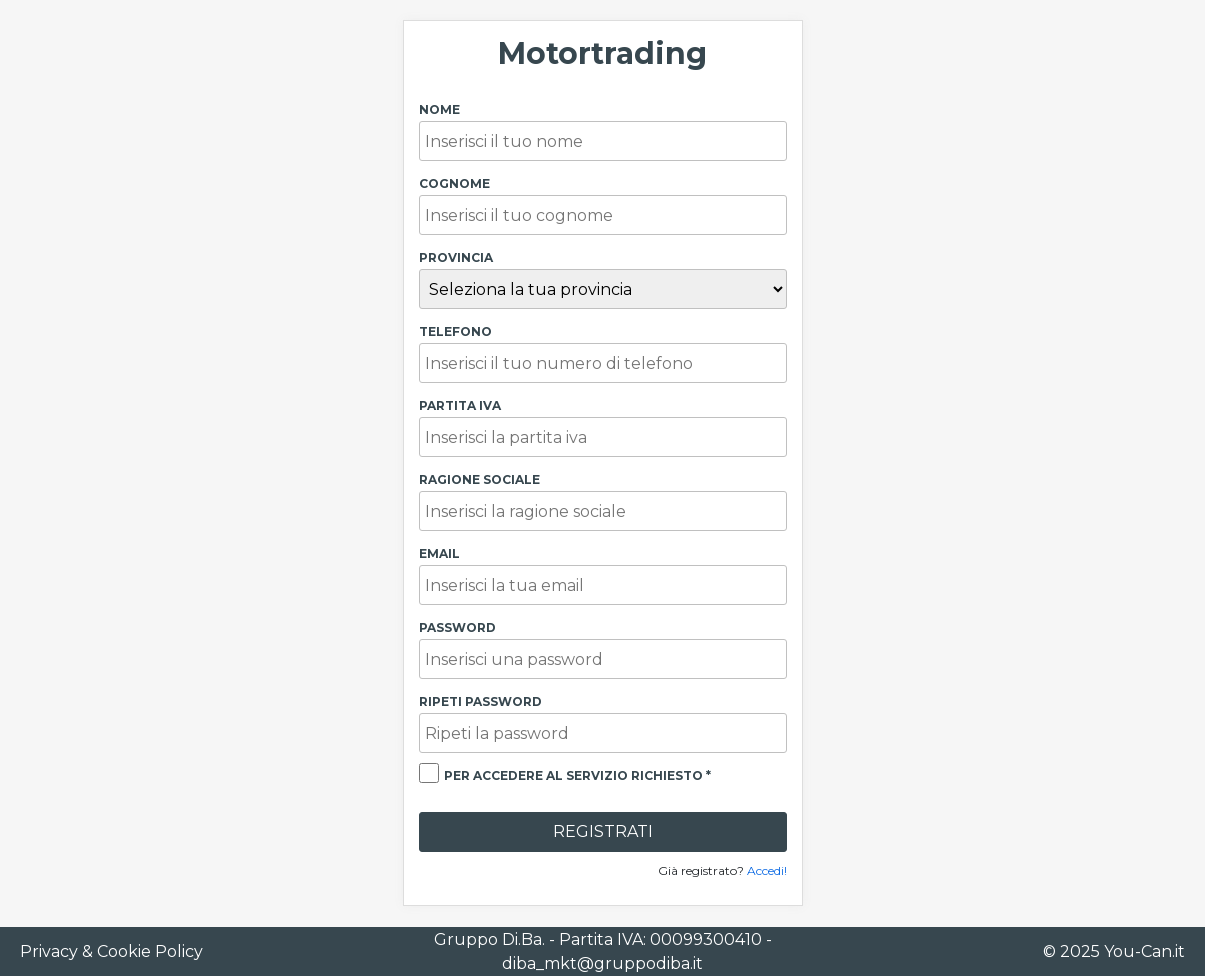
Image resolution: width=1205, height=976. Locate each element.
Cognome (454, 183)
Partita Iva (460, 405)
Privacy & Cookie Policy (111, 951)
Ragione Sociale (479, 479)
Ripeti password (480, 701)
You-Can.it (1144, 951)
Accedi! (767, 870)
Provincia (456, 257)
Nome (439, 109)
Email (439, 553)
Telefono (455, 331)
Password (457, 627)
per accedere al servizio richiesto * (577, 775)
